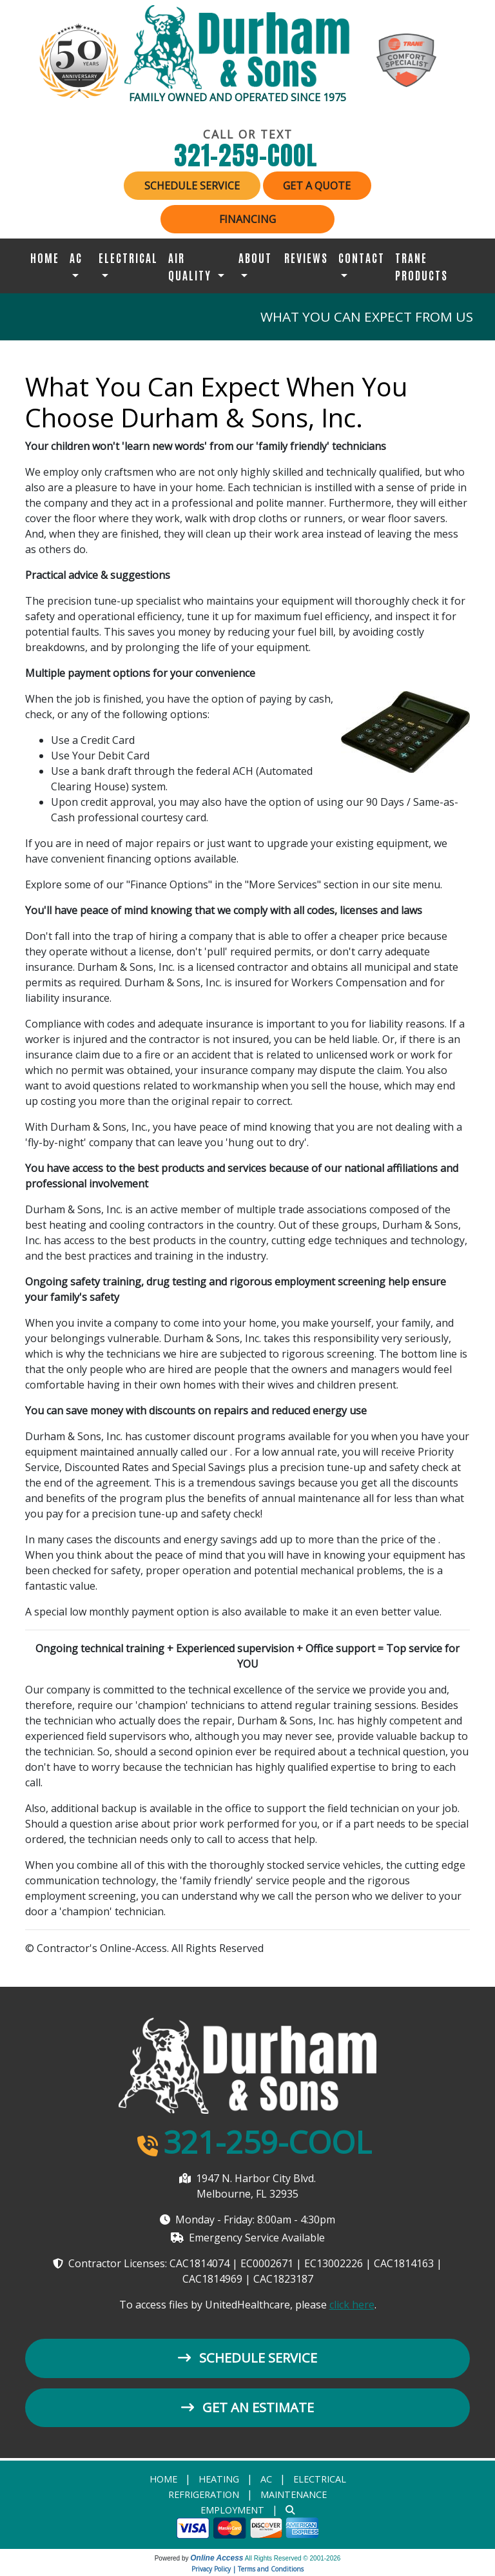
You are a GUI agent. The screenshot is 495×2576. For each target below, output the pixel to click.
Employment (232, 2511)
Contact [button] (361, 257)
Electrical (319, 2480)
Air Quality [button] (191, 265)
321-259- (248, 155)
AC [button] (76, 257)
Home (44, 257)
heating (219, 2480)
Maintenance (293, 2496)
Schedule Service (190, 186)
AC (266, 2480)
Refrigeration (203, 2496)
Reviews (306, 257)
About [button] (255, 257)
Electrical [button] (128, 257)
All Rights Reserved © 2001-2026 (293, 2559)
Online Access (216, 2559)
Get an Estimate (247, 2408)
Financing (247, 219)
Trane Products (421, 265)
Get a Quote (319, 186)
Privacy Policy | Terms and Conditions (247, 2570)
